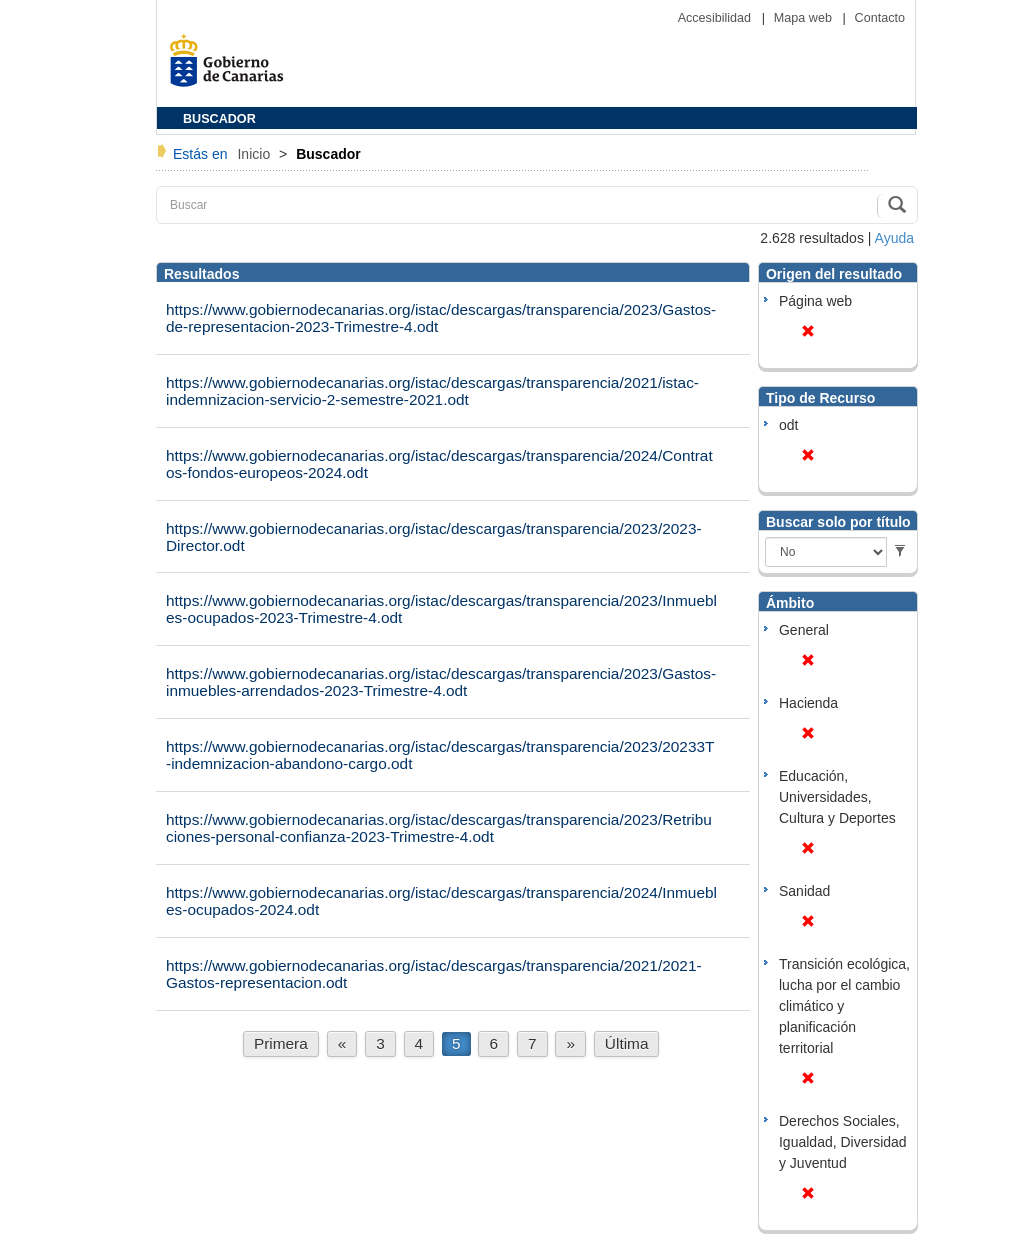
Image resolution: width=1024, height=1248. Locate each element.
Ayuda (894, 238)
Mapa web (805, 18)
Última (627, 1043)
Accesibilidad (716, 18)
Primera (281, 1043)
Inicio (255, 154)
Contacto (880, 18)
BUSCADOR (219, 119)
